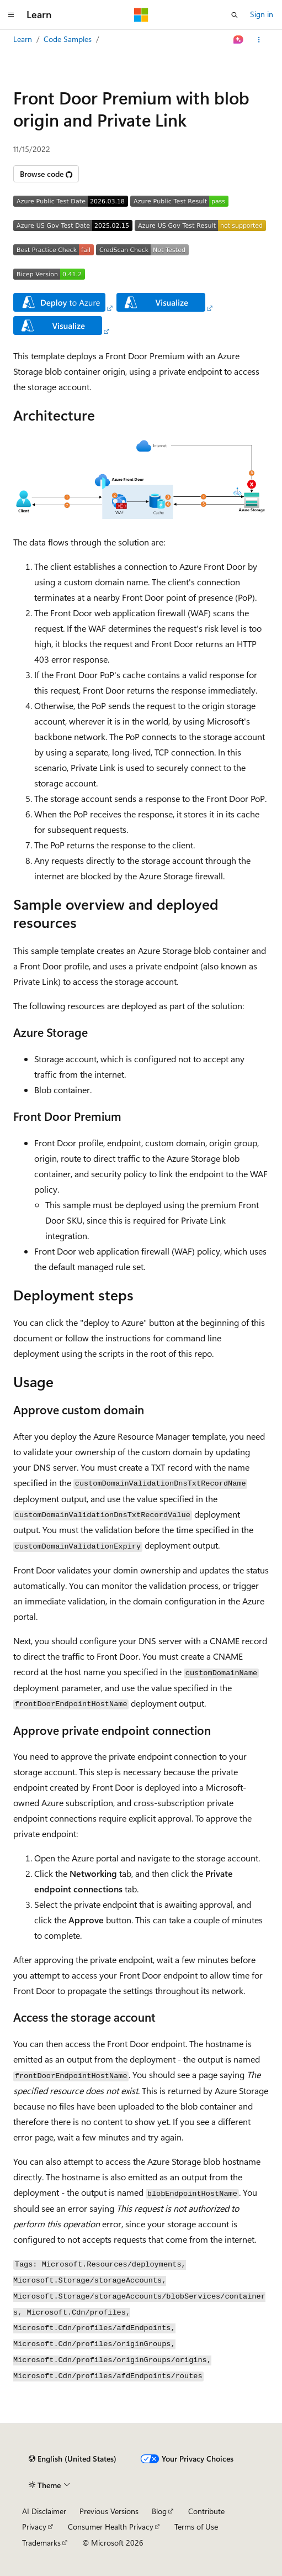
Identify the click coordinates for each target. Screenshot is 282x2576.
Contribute (206, 2511)
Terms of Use (196, 2526)
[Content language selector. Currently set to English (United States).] (72, 2459)
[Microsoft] (141, 15)
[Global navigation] (11, 15)
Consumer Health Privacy (110, 2526)
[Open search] (235, 15)
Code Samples (68, 39)
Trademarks (41, 2542)
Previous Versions (109, 2511)
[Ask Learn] (238, 40)
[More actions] (259, 40)
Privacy (34, 2526)
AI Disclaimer (44, 2511)
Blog (159, 2511)
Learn (22, 39)
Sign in (261, 14)
